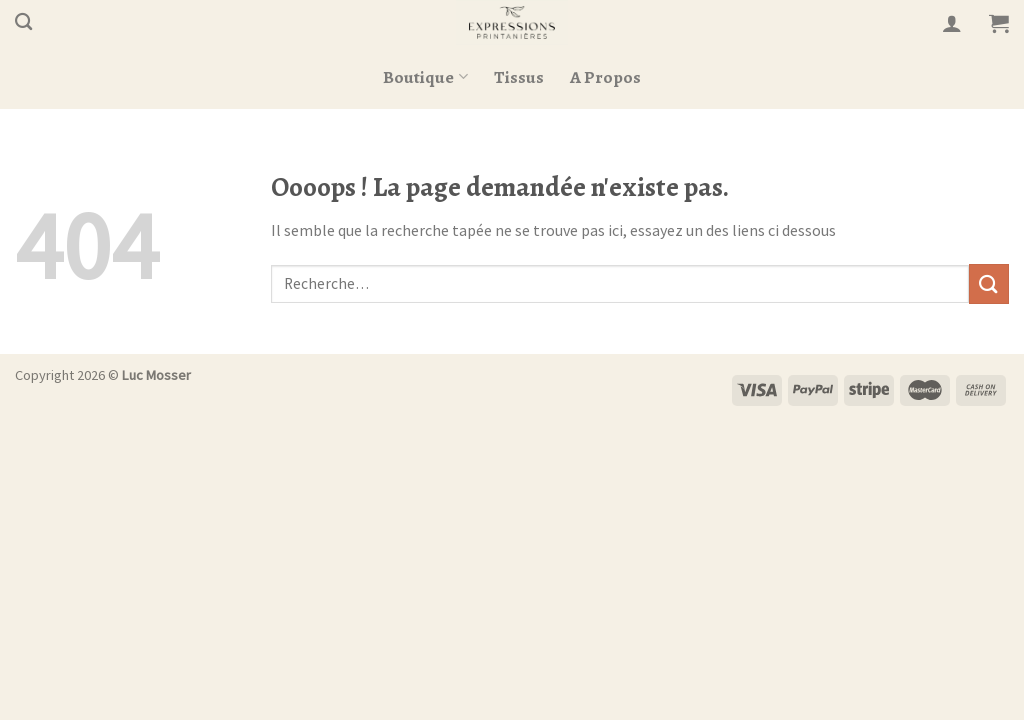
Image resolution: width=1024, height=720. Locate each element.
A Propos (605, 77)
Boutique (425, 77)
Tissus (519, 77)
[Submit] (989, 283)
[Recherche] (23, 22)
